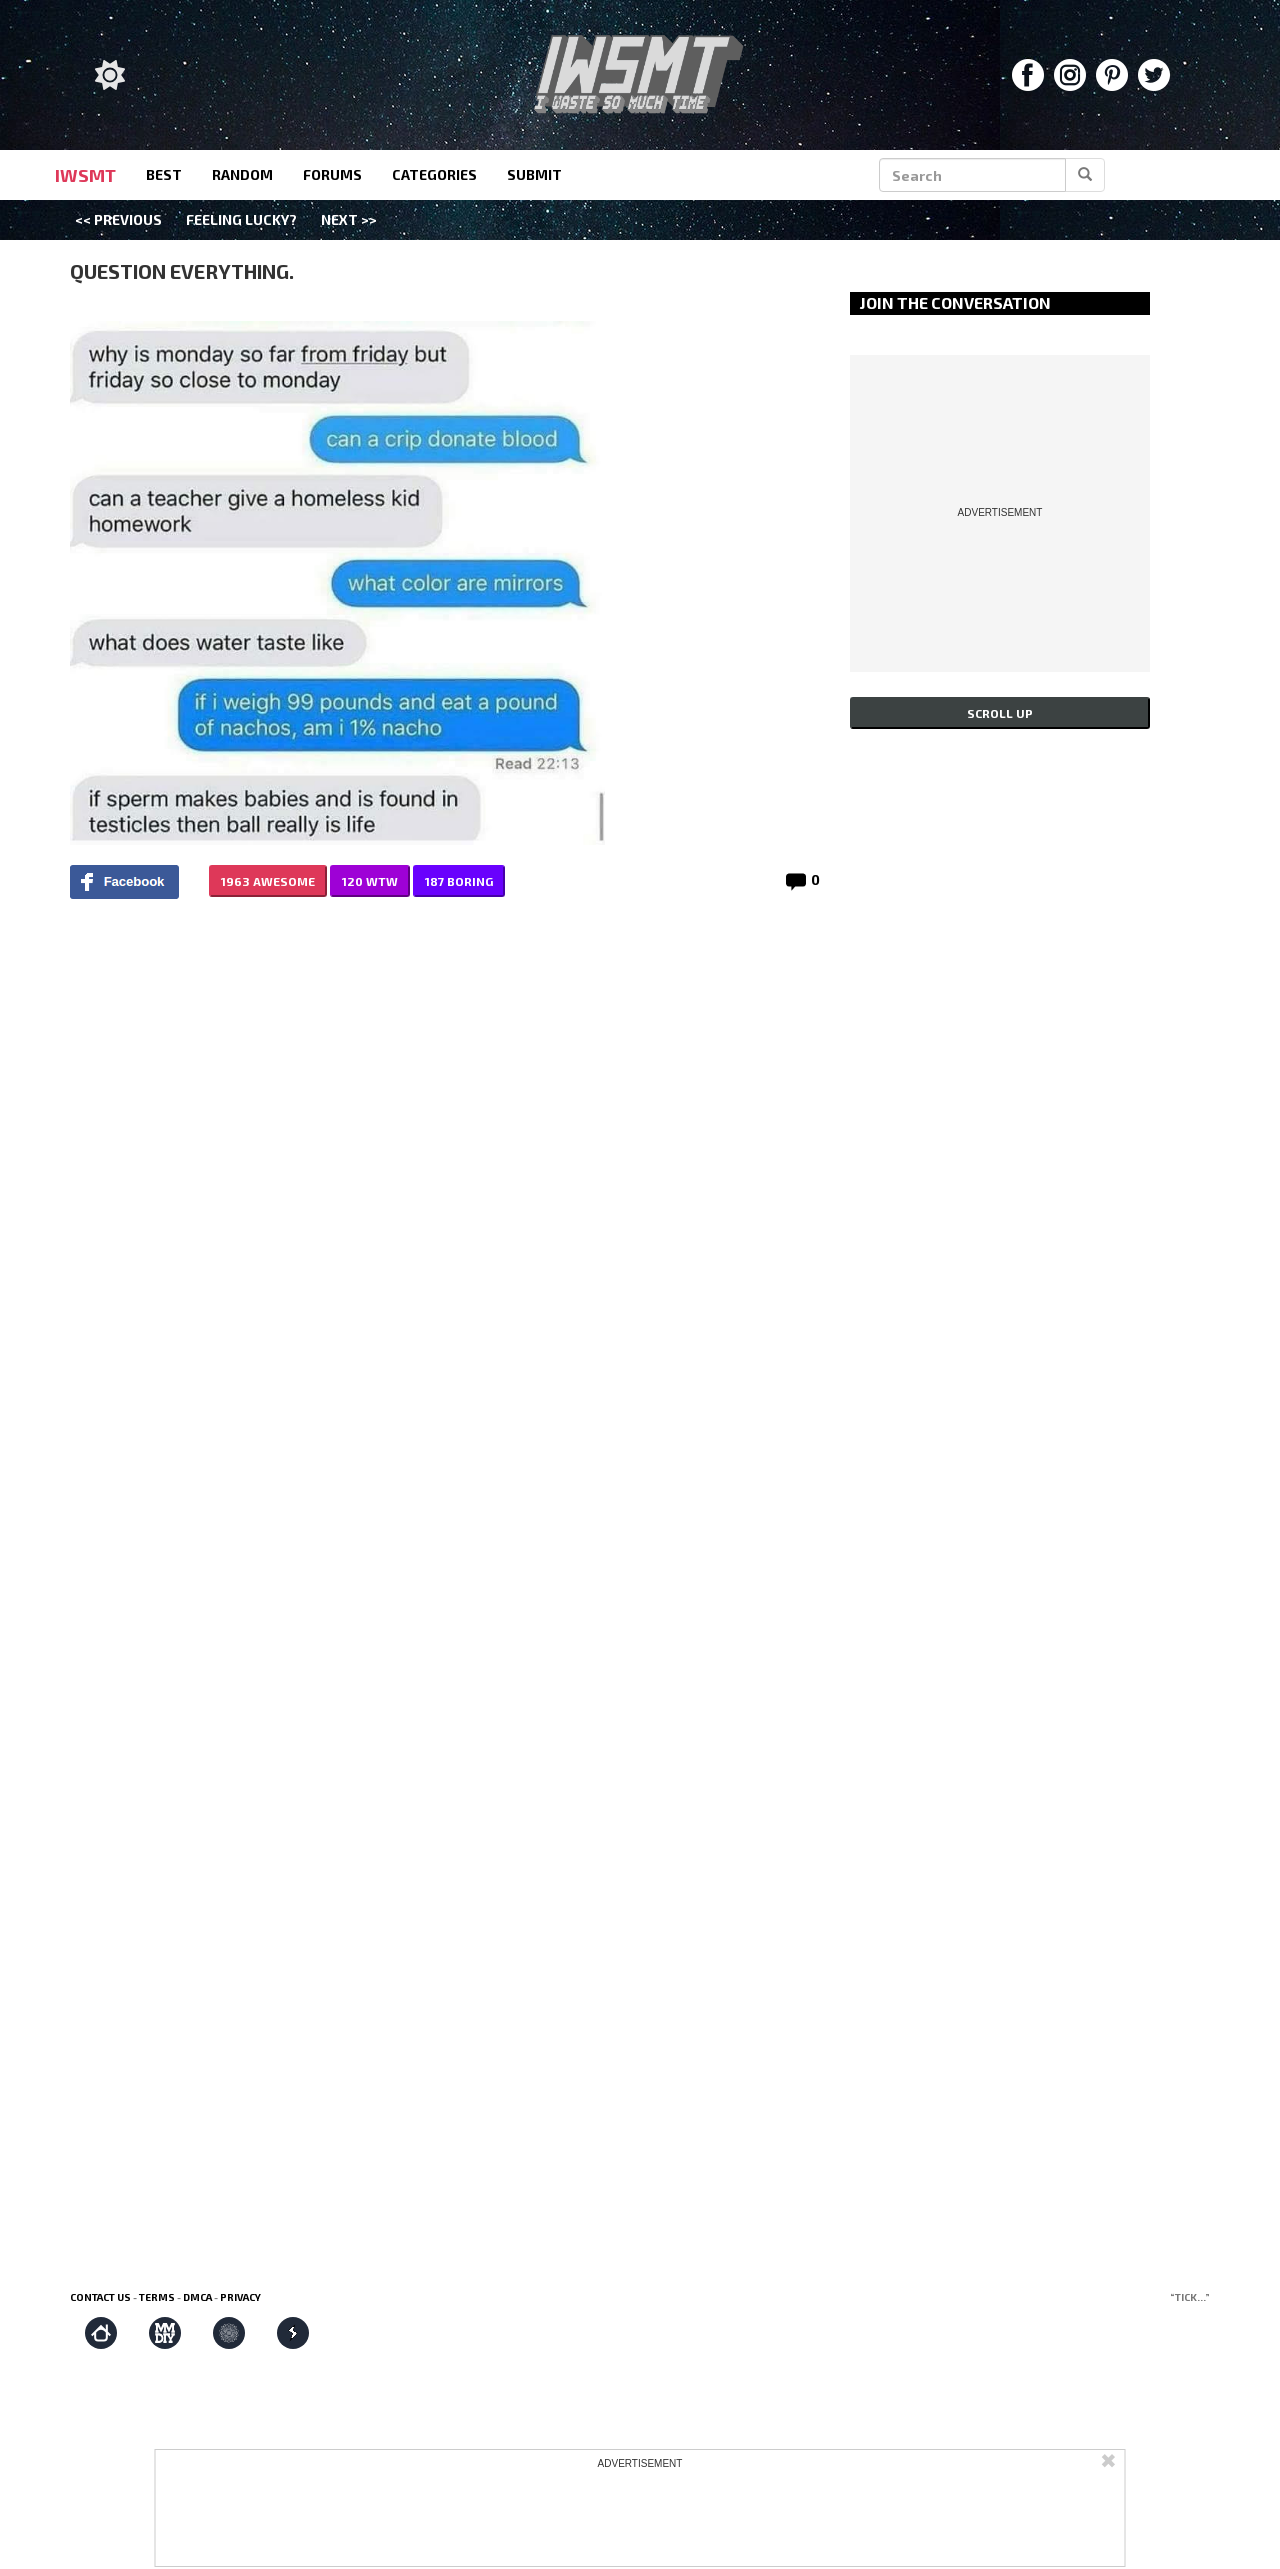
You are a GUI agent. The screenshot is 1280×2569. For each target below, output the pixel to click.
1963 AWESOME (268, 881)
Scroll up (1000, 713)
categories (434, 174)
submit (534, 174)
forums (332, 174)
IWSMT (85, 175)
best (164, 174)
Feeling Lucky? (241, 219)
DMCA (197, 2297)
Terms (157, 2297)
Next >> (349, 219)
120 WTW (370, 881)
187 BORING (459, 881)
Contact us (100, 2297)
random (242, 174)
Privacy (240, 2297)
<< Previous (118, 219)
